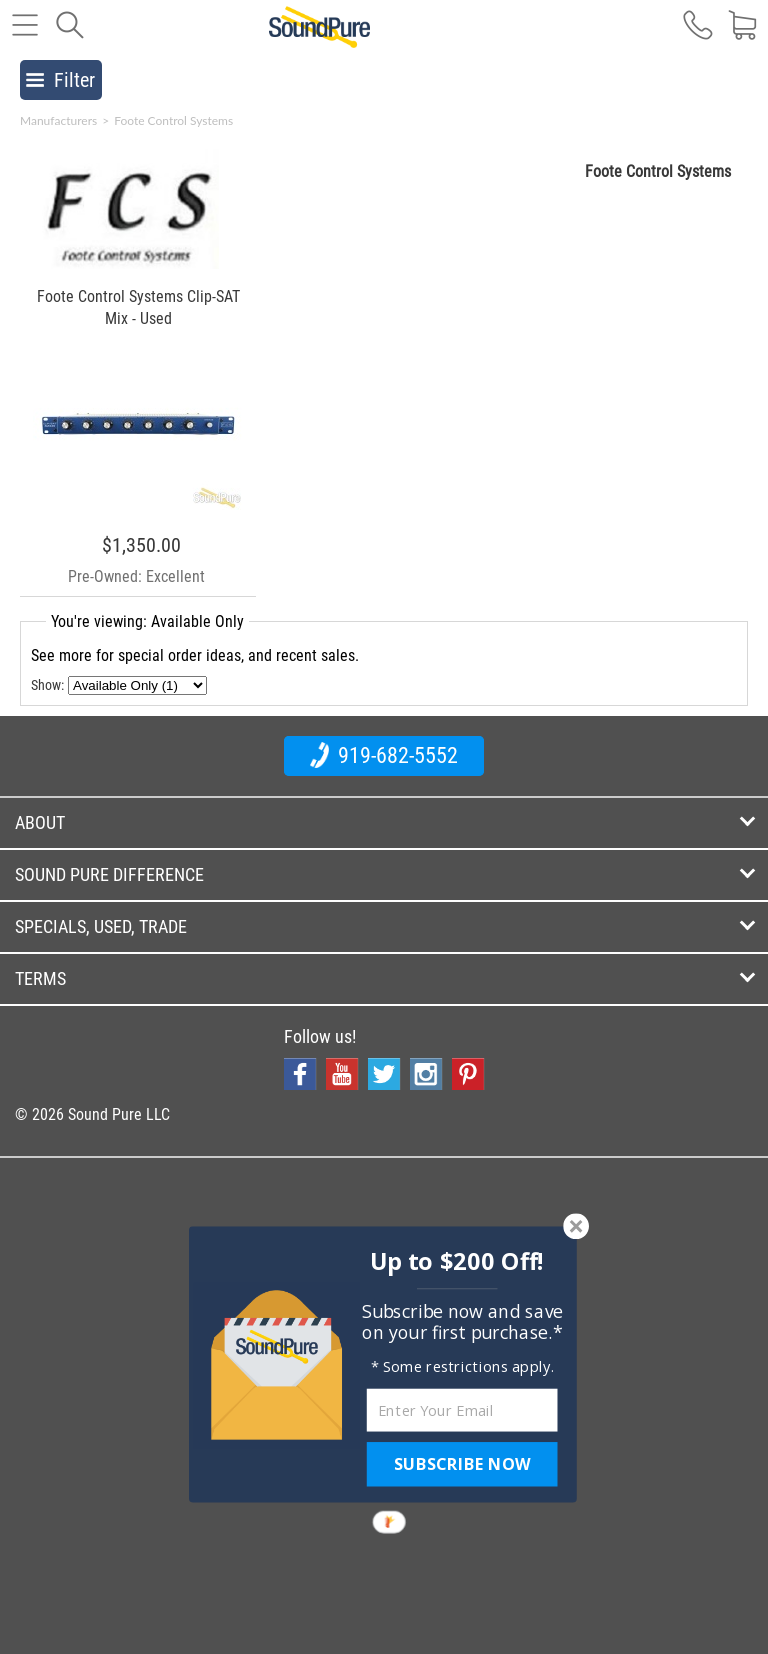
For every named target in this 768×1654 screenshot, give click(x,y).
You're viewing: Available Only (147, 621)
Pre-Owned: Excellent (136, 576)
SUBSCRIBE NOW (462, 1464)
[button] (457, 1261)
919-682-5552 (384, 755)
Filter (60, 80)
